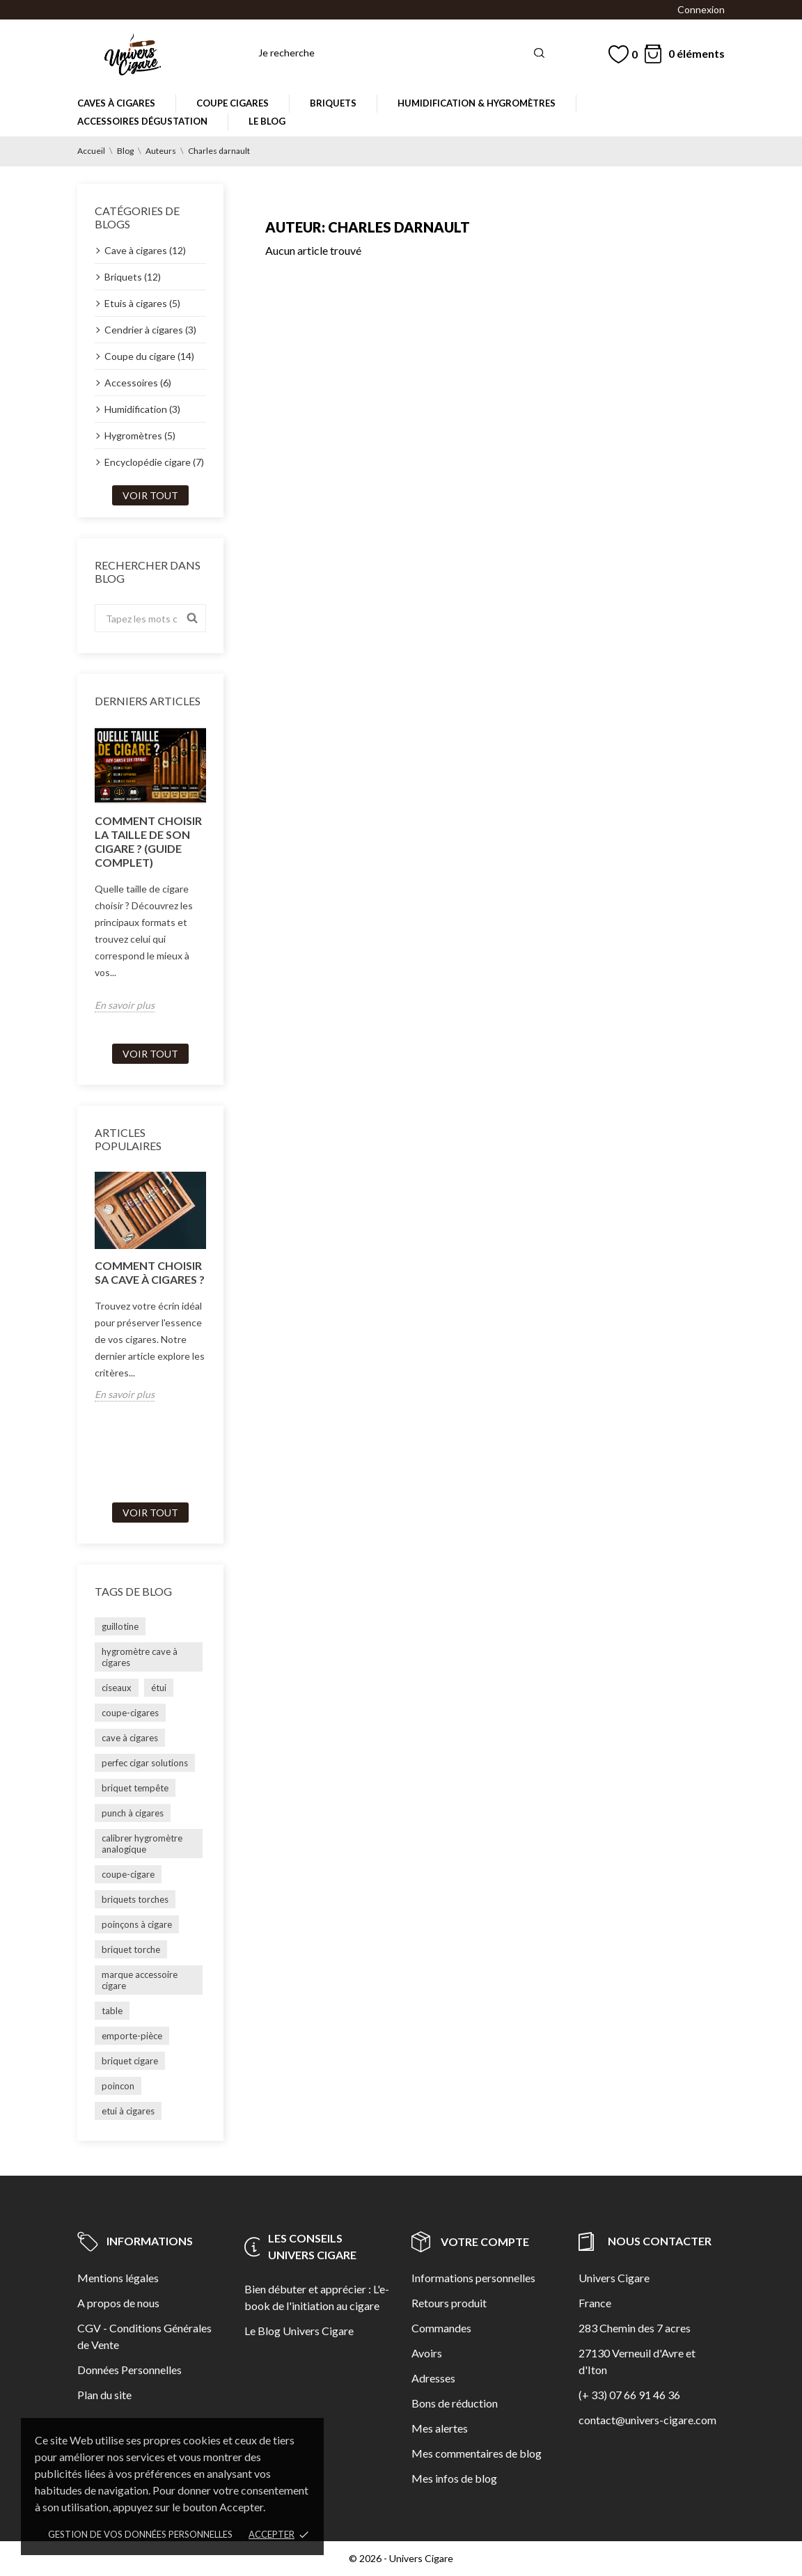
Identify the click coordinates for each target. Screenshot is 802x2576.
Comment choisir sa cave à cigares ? (150, 1272)
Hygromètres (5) (139, 435)
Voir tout (150, 495)
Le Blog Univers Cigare (299, 2330)
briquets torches (135, 1899)
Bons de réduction (454, 2403)
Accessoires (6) (137, 382)
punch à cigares (133, 1813)
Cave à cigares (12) (145, 250)
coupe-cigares (130, 1712)
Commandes (441, 2327)
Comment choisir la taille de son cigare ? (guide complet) (148, 841)
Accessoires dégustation (142, 121)
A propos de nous (118, 2302)
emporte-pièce (132, 2035)
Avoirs (426, 2352)
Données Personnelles (129, 2369)
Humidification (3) (142, 409)
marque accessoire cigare (140, 1980)
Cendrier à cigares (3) (150, 330)
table (112, 2010)
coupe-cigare (128, 1874)
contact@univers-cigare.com (647, 2419)
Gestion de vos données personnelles (140, 2534)
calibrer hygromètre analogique (142, 1843)
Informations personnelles (473, 2277)
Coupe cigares (232, 103)
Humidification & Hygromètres (477, 103)
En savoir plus (125, 1005)
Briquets (333, 103)
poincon (118, 2085)
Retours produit (449, 2302)
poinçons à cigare (137, 1924)
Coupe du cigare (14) (149, 356)
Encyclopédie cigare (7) (154, 462)
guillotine (120, 1626)
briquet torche (131, 1949)
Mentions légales (118, 2277)
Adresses (433, 2378)
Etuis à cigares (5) (142, 303)
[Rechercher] (401, 53)
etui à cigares (128, 2110)
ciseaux (117, 1687)
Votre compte (470, 2241)
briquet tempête (135, 1787)
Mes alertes (439, 2428)
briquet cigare (130, 2060)
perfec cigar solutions (145, 1762)
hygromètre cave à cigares (140, 1657)
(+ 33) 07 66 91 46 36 (629, 2394)
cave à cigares (130, 1737)
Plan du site (104, 2394)
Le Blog (267, 121)
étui (158, 1687)
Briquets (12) (132, 277)
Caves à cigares (116, 103)
